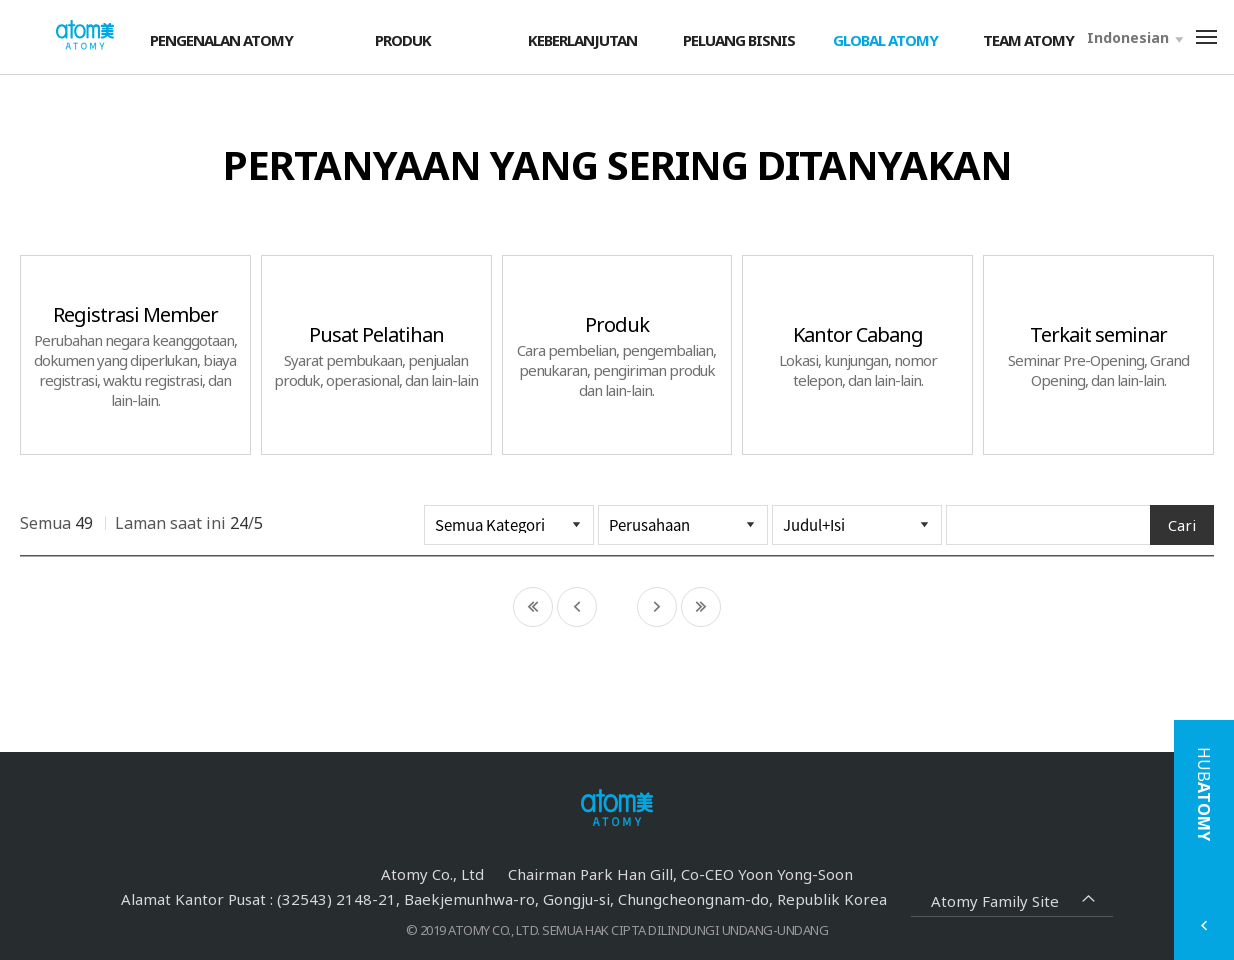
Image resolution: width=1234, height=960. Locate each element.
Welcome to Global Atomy (85, 35)
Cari (1182, 525)
